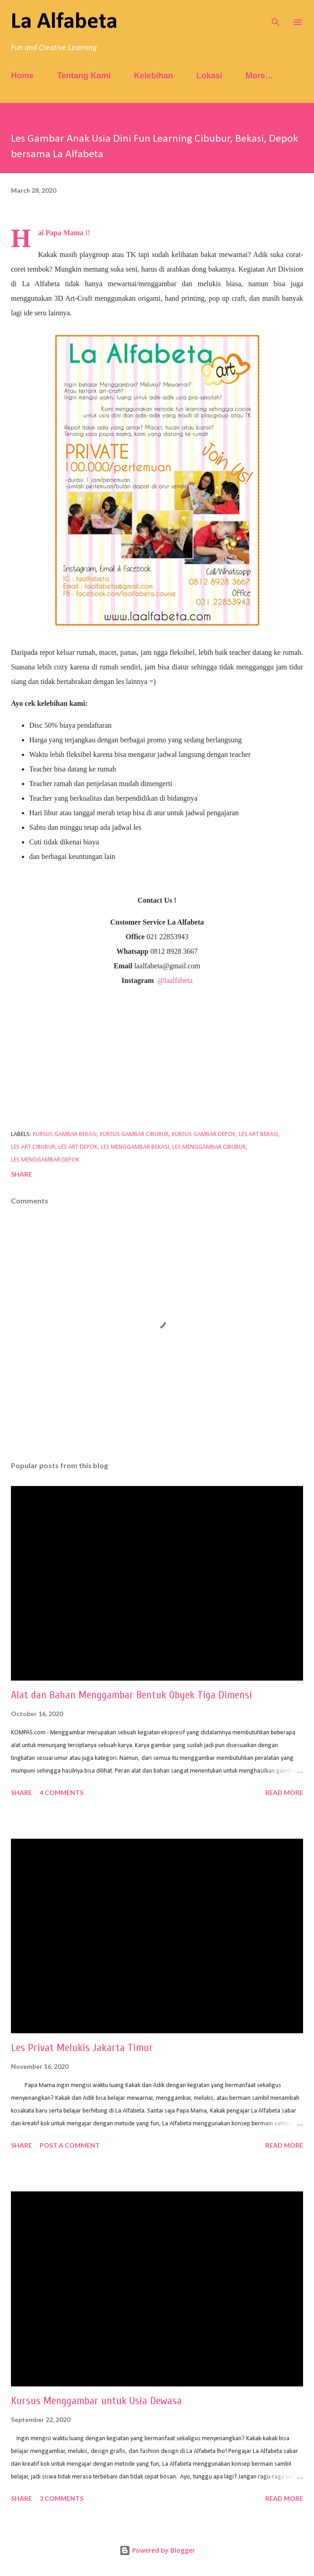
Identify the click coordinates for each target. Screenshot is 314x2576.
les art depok (78, 1147)
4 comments (61, 1792)
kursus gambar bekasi (65, 1134)
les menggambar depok (45, 1160)
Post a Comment (70, 2145)
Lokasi (209, 75)
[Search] (275, 16)
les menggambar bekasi (135, 1147)
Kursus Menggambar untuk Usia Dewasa (96, 2401)
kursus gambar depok (204, 1134)
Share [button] (21, 1174)
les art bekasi (258, 1134)
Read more (284, 1792)
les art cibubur (33, 1147)
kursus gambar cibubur (134, 1134)
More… (259, 75)
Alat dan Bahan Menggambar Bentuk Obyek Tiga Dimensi (131, 1695)
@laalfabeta (175, 980)
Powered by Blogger (157, 2550)
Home (22, 75)
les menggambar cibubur (209, 1147)
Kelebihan (153, 75)
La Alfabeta (64, 22)
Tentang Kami (84, 75)
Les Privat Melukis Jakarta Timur (82, 2047)
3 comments (61, 2498)
